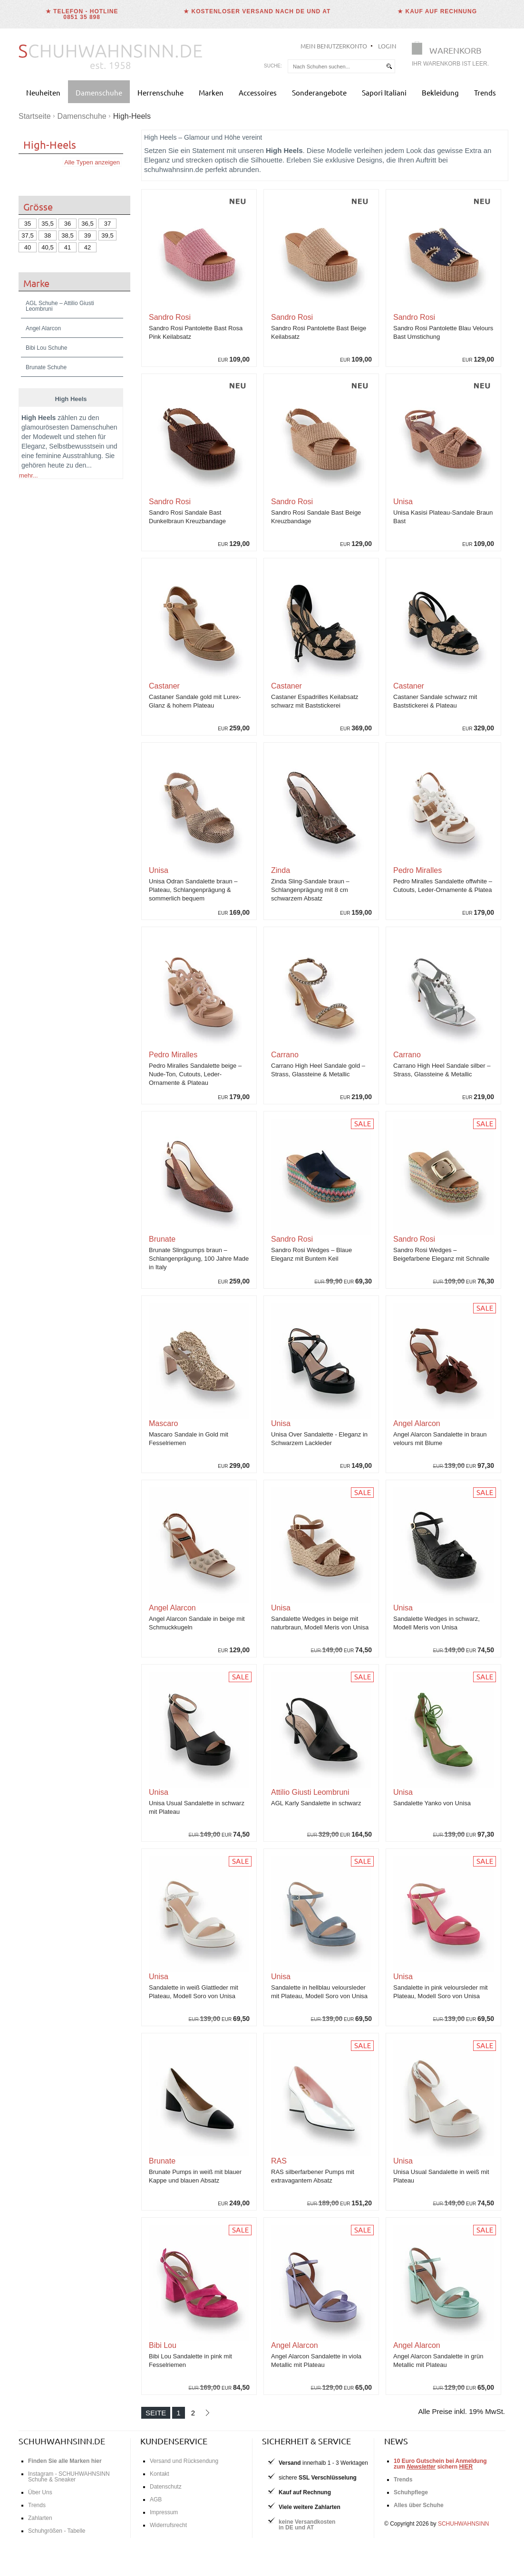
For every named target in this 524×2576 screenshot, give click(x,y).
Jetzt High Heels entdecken (58, 2127)
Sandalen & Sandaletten (82, 1130)
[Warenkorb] (453, 55)
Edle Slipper (39, 1140)
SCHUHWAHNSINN (463, 2523)
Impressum (164, 2512)
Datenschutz (166, 2486)
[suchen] (389, 66)
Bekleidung (440, 92)
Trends (485, 92)
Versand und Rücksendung (184, 2461)
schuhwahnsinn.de (62, 2441)
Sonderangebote (319, 92)
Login (387, 46)
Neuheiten (43, 92)
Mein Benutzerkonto (334, 46)
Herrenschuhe (160, 92)
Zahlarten (40, 2518)
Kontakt (159, 2474)
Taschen (33, 1205)
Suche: (273, 65)
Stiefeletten (38, 1149)
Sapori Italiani (384, 92)
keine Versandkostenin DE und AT (307, 2525)
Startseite (35, 116)
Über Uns (40, 2492)
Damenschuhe (99, 92)
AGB (156, 2499)
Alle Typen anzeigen (92, 162)
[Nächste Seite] (207, 2413)
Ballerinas (75, 1140)
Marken (211, 92)
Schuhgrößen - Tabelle (57, 2531)
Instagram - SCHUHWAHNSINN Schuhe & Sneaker (69, 2477)
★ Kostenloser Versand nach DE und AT (257, 11)
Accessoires (258, 92)
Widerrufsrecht (168, 2525)
